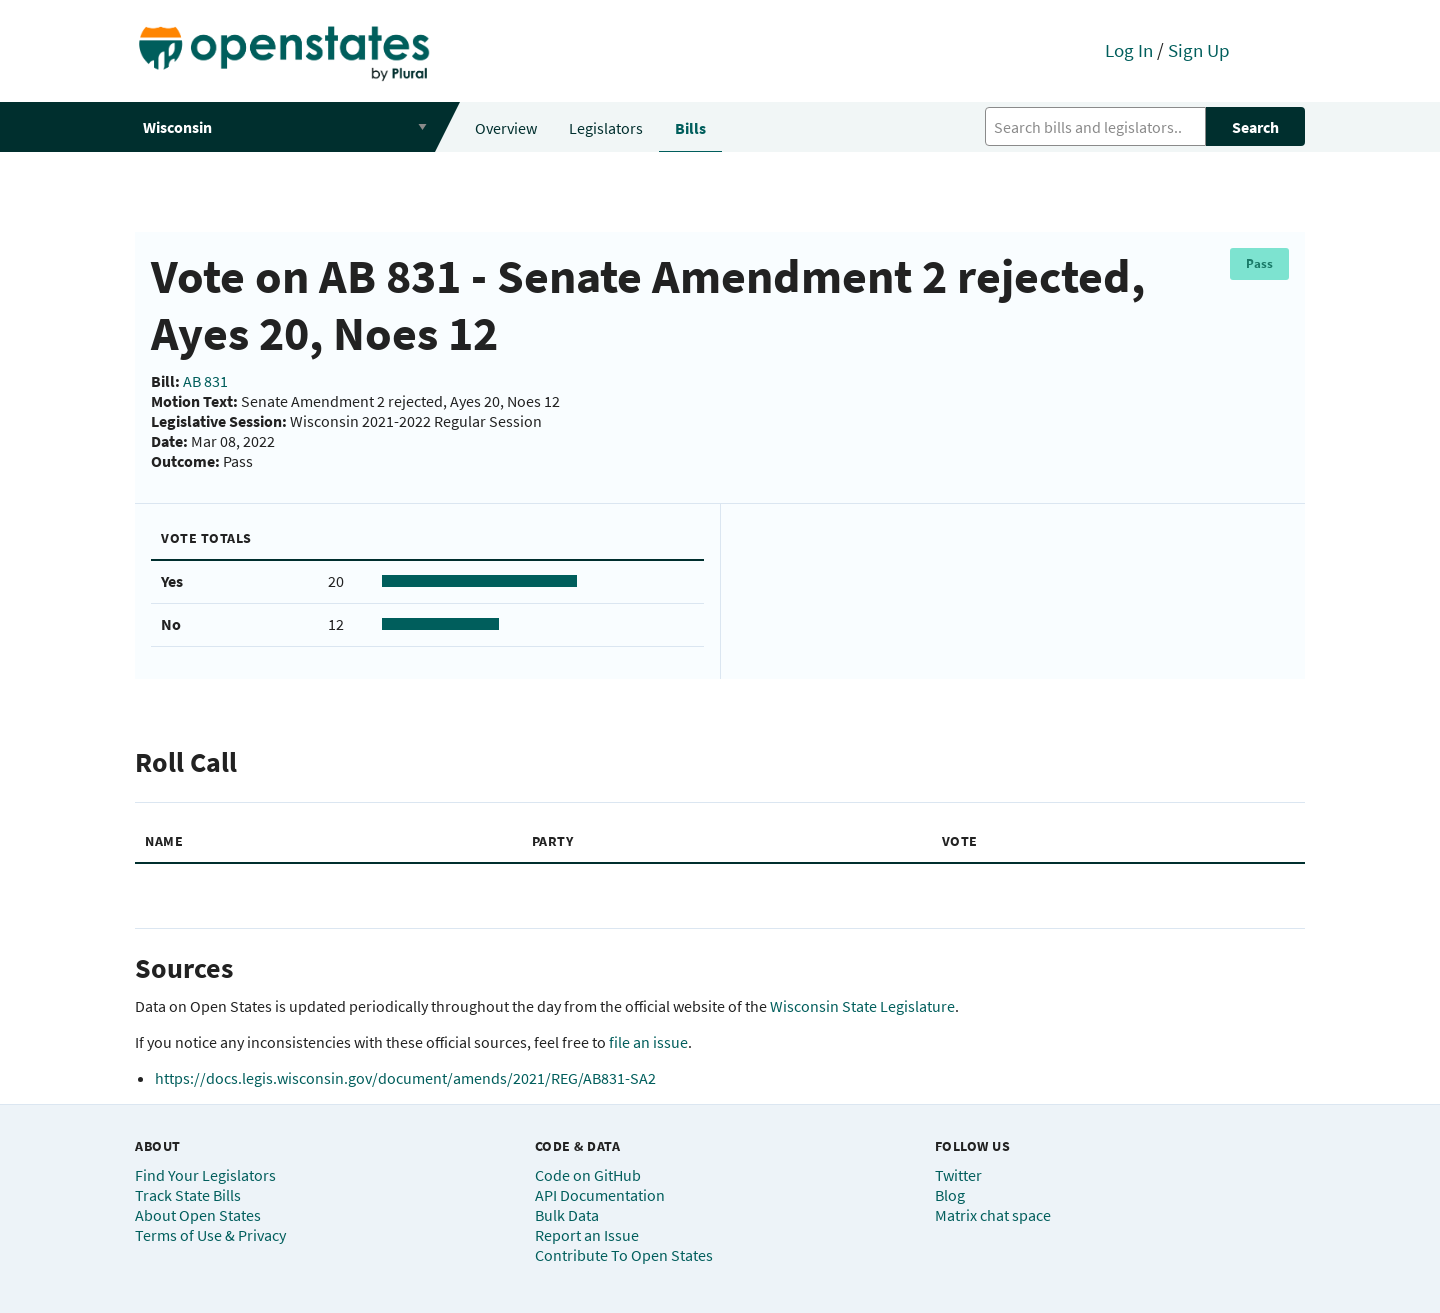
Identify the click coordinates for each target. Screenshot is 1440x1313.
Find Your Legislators (205, 1175)
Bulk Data (567, 1215)
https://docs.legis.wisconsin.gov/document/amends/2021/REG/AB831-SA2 (405, 1078)
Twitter (958, 1175)
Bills (690, 128)
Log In (1129, 50)
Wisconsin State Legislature (862, 1006)
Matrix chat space (993, 1215)
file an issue (648, 1042)
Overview (506, 128)
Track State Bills (188, 1195)
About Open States (198, 1215)
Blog (950, 1195)
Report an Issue (587, 1235)
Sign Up (1199, 50)
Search (1255, 127)
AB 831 (205, 381)
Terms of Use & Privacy (210, 1235)
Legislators (606, 128)
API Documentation (600, 1195)
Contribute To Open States (624, 1255)
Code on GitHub (588, 1175)
